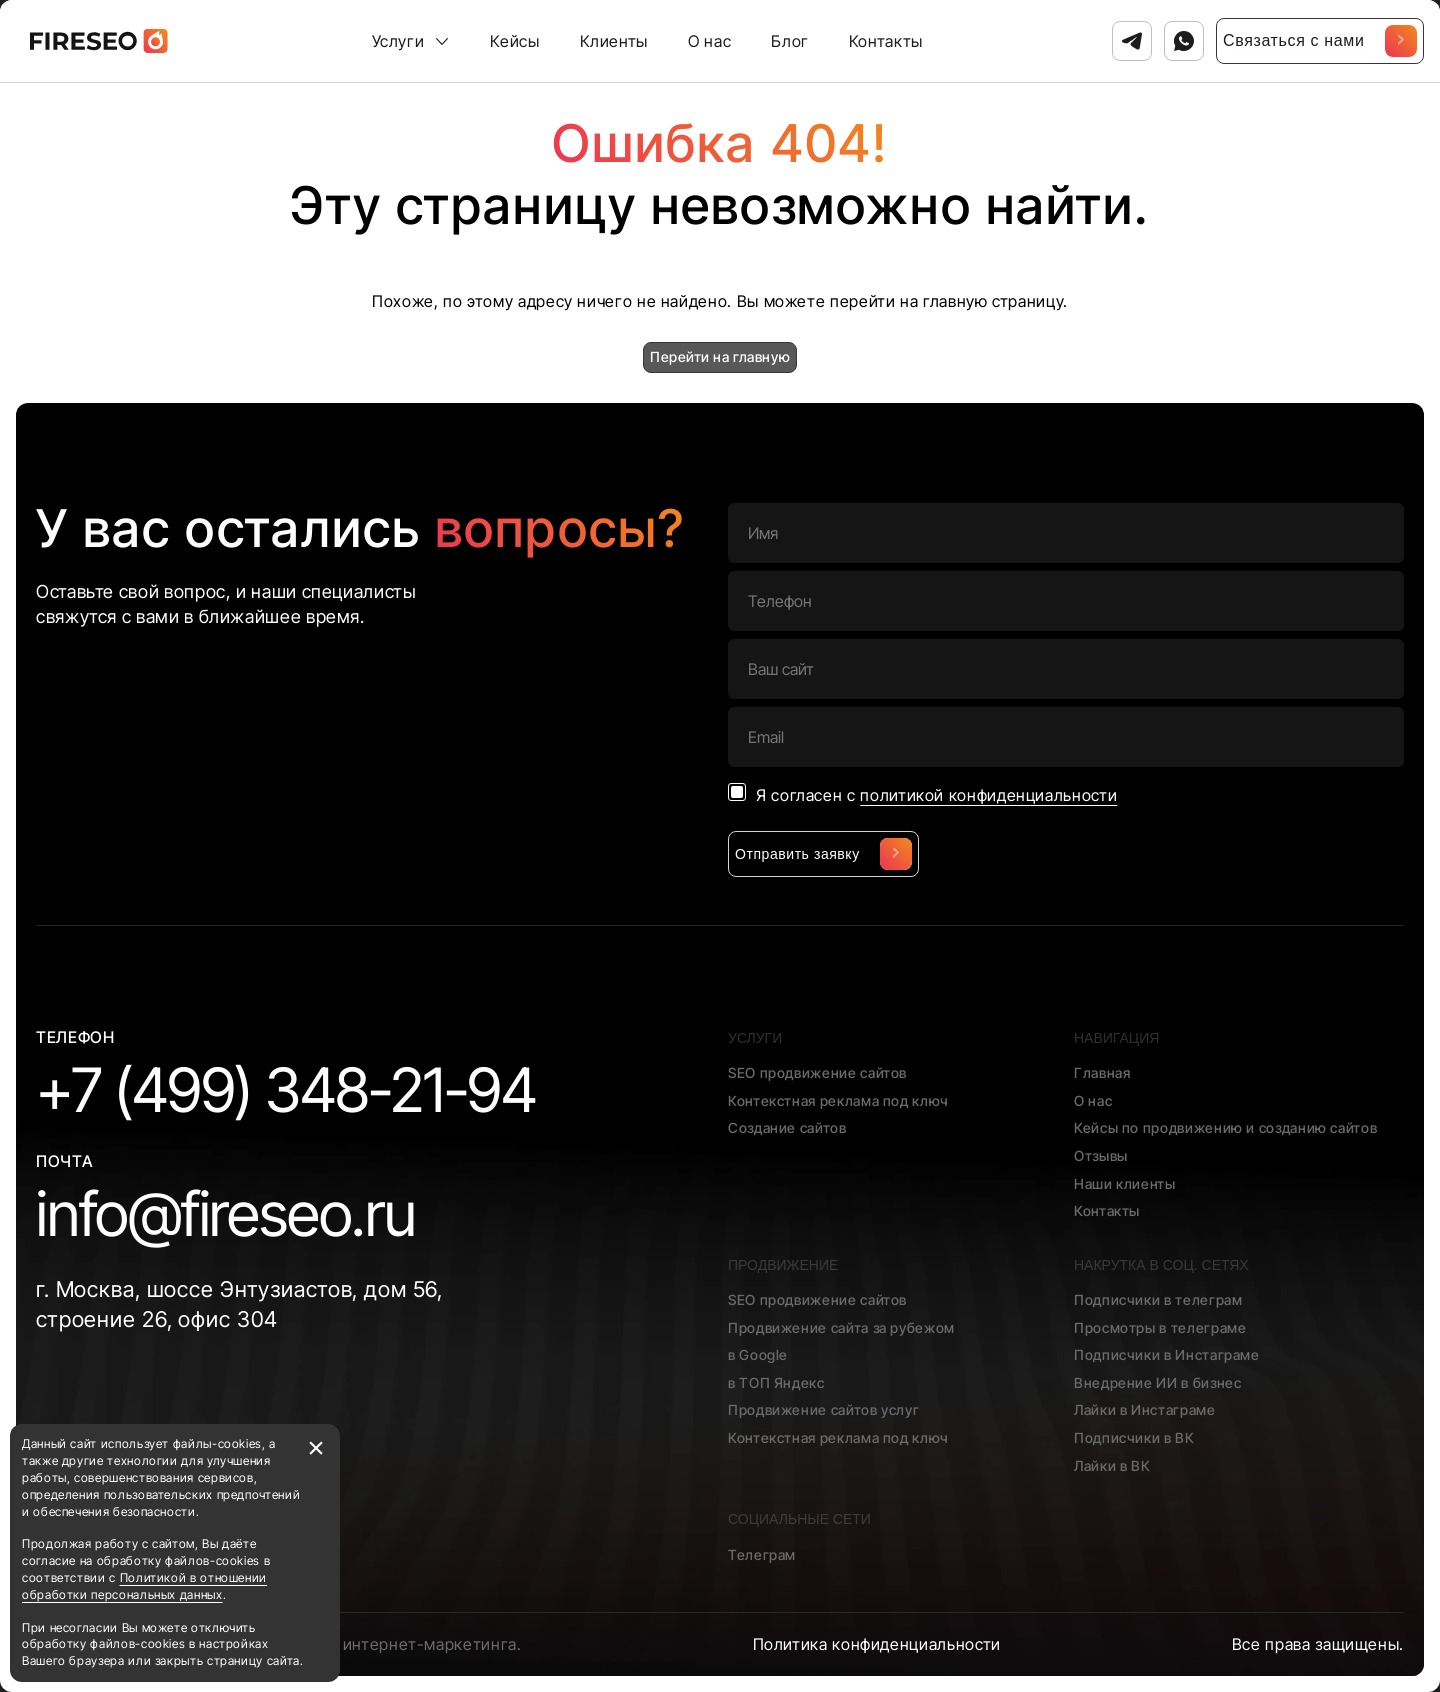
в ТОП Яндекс (776, 1382)
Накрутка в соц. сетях (1161, 1265)
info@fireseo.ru (226, 1214)
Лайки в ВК (1112, 1465)
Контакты (886, 41)
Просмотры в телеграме (1160, 1327)
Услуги (398, 41)
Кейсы (514, 41)
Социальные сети (799, 1519)
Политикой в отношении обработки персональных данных (144, 1586)
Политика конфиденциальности (877, 1644)
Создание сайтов (787, 1127)
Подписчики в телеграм (1158, 1299)
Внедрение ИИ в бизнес (1157, 1382)
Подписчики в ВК (1134, 1437)
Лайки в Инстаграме (1145, 1409)
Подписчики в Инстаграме (1167, 1354)
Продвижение (783, 1265)
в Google (758, 1354)
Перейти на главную (720, 356)
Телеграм (762, 1554)
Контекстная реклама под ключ (838, 1100)
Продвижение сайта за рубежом (841, 1327)
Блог (790, 41)
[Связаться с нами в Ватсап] (1184, 41)
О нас (709, 41)
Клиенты (614, 41)
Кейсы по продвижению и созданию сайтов (1225, 1127)
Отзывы (1101, 1155)
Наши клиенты (1125, 1183)
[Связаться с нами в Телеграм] (1132, 41)
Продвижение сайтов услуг (823, 1409)
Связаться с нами (1320, 41)
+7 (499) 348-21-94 (286, 1090)
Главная (1102, 1072)
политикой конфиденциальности (988, 795)
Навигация (1116, 1038)
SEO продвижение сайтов (817, 1072)
